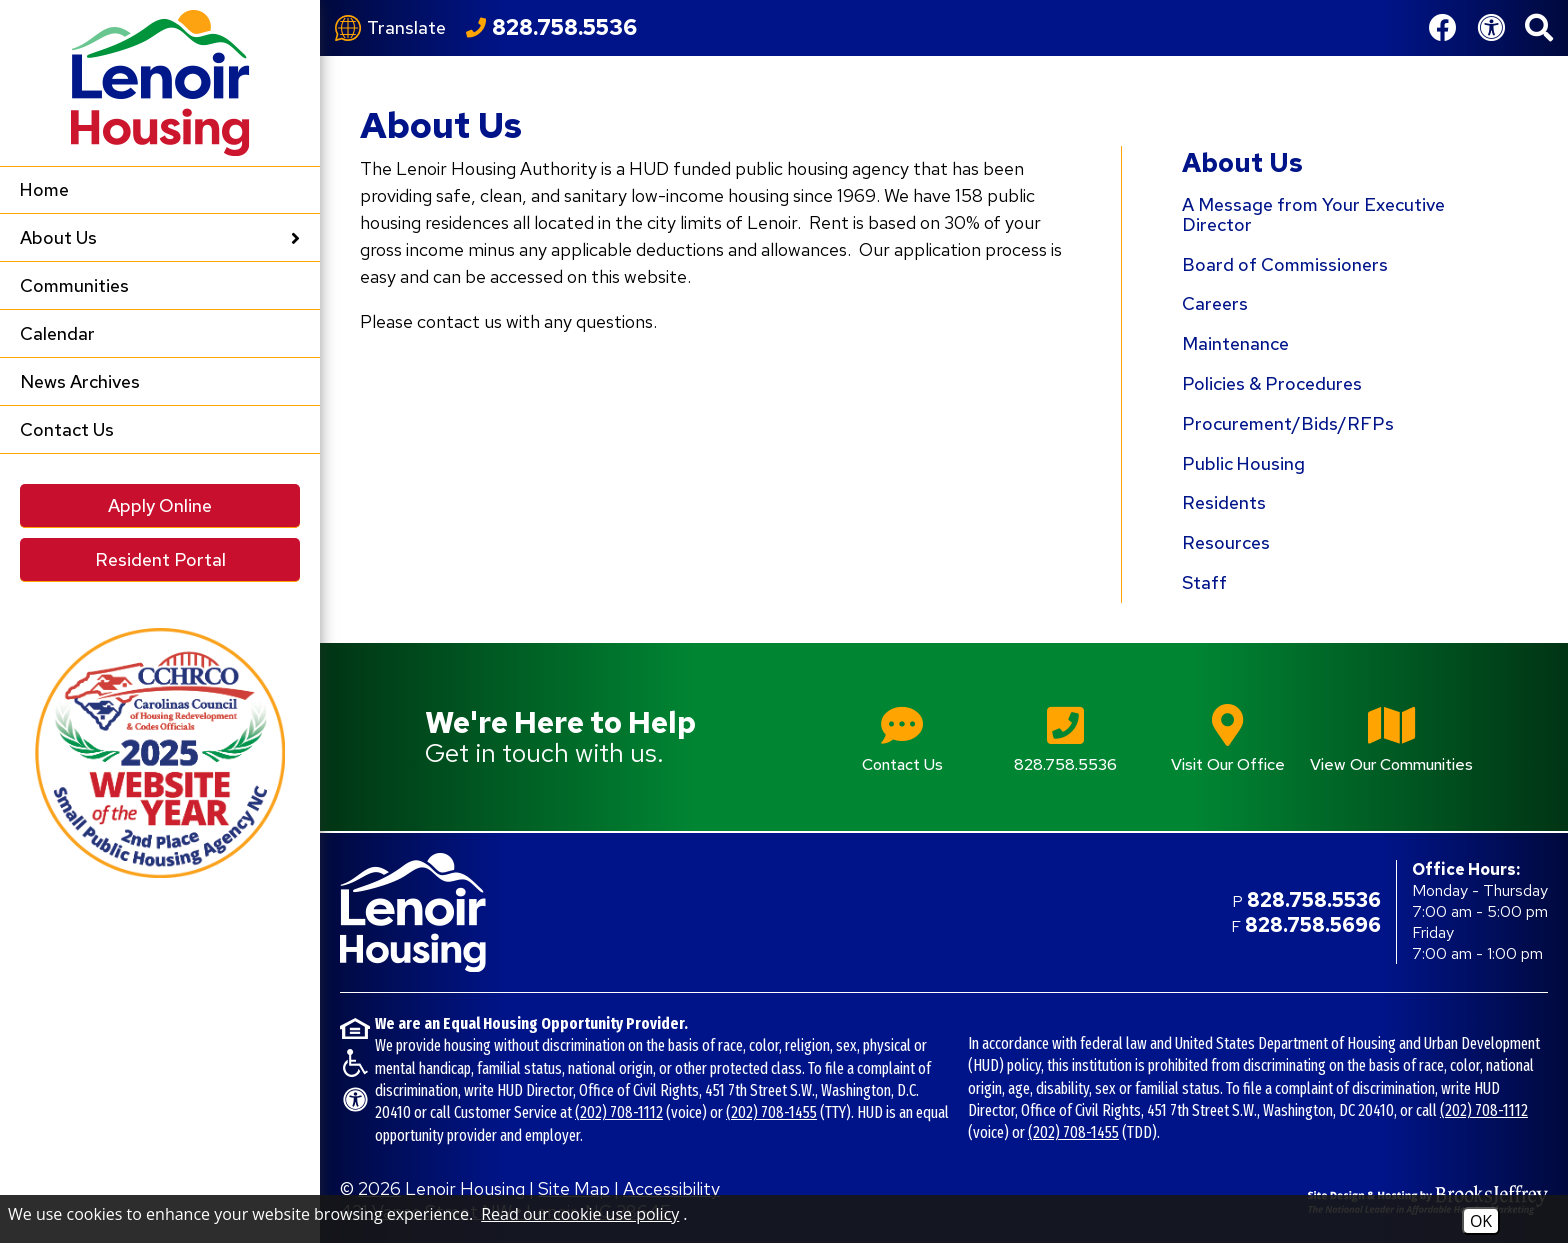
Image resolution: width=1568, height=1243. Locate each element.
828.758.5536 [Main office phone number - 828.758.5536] (1314, 900)
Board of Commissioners (1285, 264)
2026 (379, 1188)
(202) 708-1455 (771, 1112)
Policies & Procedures (1272, 383)
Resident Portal (160, 559)
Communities (74, 285)
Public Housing (1243, 463)
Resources (1226, 542)
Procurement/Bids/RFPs (1288, 423)
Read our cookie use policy (580, 1214)
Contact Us (67, 429)
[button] (1539, 28)
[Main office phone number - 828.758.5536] (1065, 736)
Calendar (57, 333)
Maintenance (1235, 343)
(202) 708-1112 (619, 1112)
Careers (1215, 303)
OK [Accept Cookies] (1481, 1221)
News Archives (80, 381)
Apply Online (160, 505)
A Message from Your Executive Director (1313, 214)
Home (44, 189)
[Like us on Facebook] (1443, 28)
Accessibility (671, 1188)
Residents (1224, 502)
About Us (1242, 163)
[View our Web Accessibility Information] (1491, 28)
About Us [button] (160, 237)
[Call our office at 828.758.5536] (551, 28)
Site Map (574, 1188)
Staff (1204, 582)
